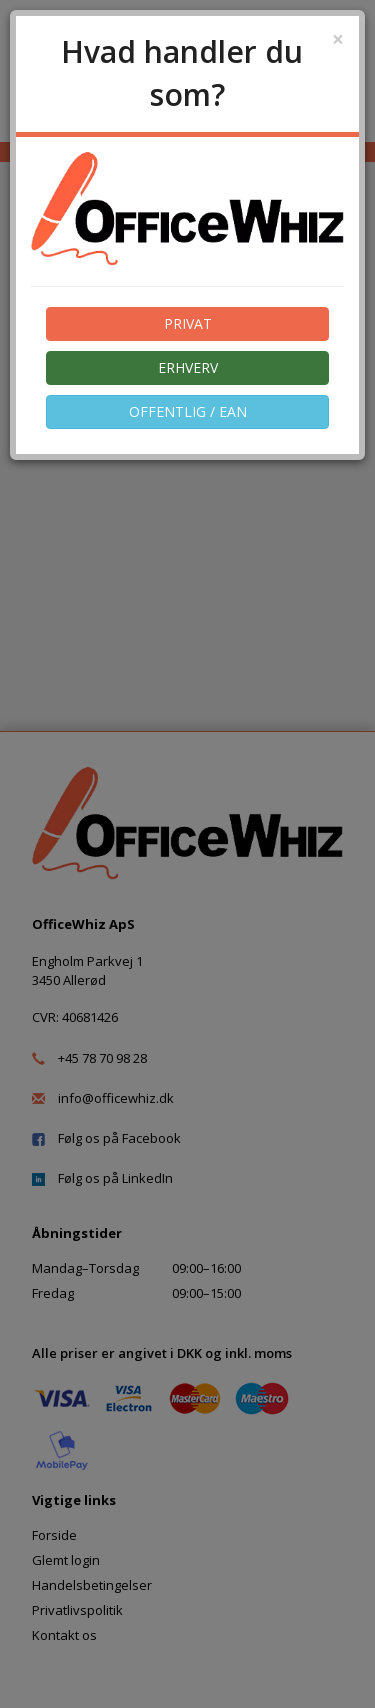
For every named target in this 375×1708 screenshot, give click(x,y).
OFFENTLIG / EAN (188, 411)
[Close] (338, 39)
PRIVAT (188, 323)
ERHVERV (188, 367)
